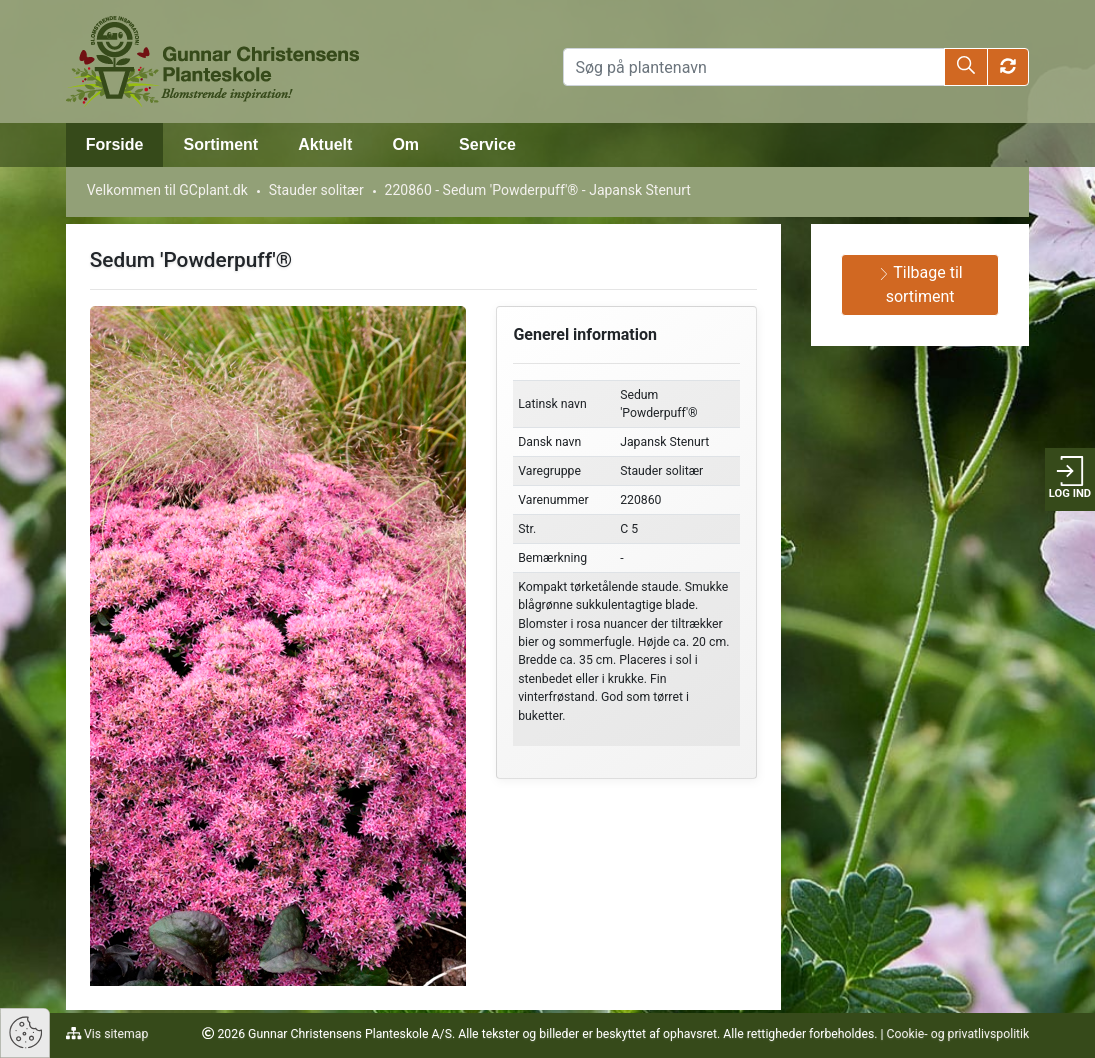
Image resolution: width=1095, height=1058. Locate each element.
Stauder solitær (316, 190)
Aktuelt (325, 144)
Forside (115, 144)
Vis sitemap (114, 1034)
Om (405, 144)
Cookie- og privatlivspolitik (958, 1034)
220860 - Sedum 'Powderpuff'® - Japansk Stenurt (538, 190)
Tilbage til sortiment (920, 284)
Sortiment (220, 144)
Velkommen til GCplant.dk (167, 190)
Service (487, 144)
